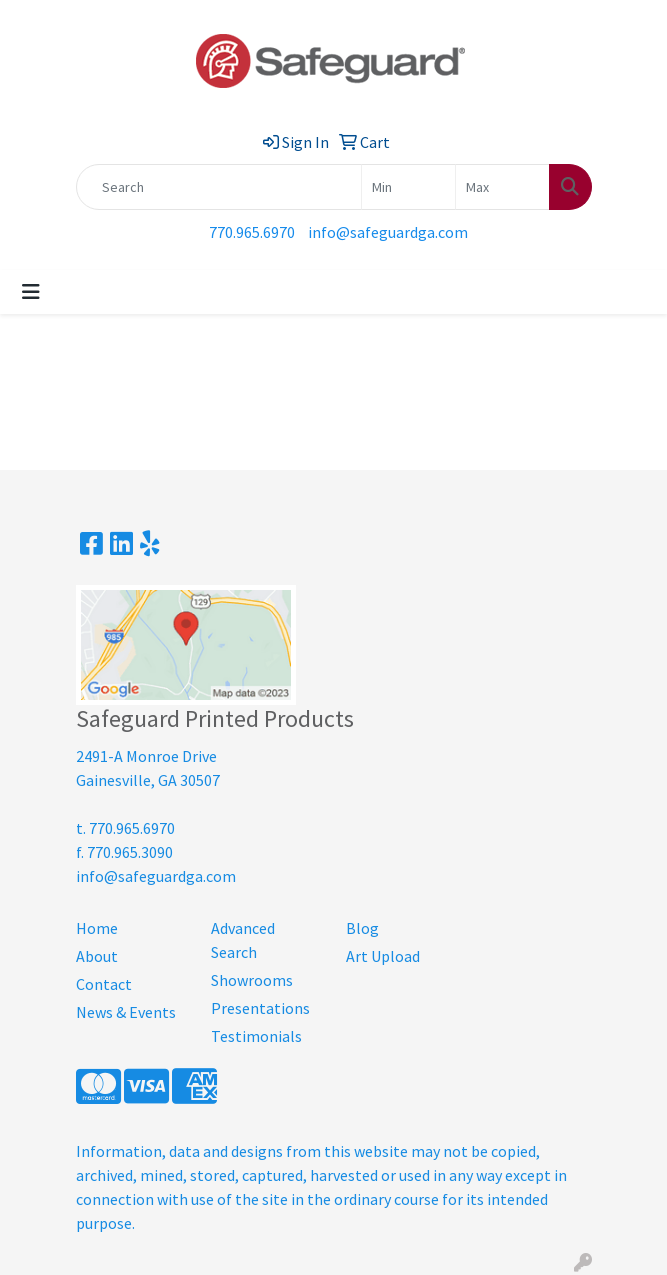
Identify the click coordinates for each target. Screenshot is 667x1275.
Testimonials (256, 1036)
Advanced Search (243, 940)
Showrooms (252, 980)
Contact (104, 984)
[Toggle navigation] (31, 292)
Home (97, 928)
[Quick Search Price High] (502, 187)
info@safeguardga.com (388, 232)
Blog (362, 928)
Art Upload (383, 956)
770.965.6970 (252, 232)
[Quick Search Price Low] (408, 187)
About (97, 956)
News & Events (126, 1012)
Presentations (260, 1008)
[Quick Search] (219, 187)
